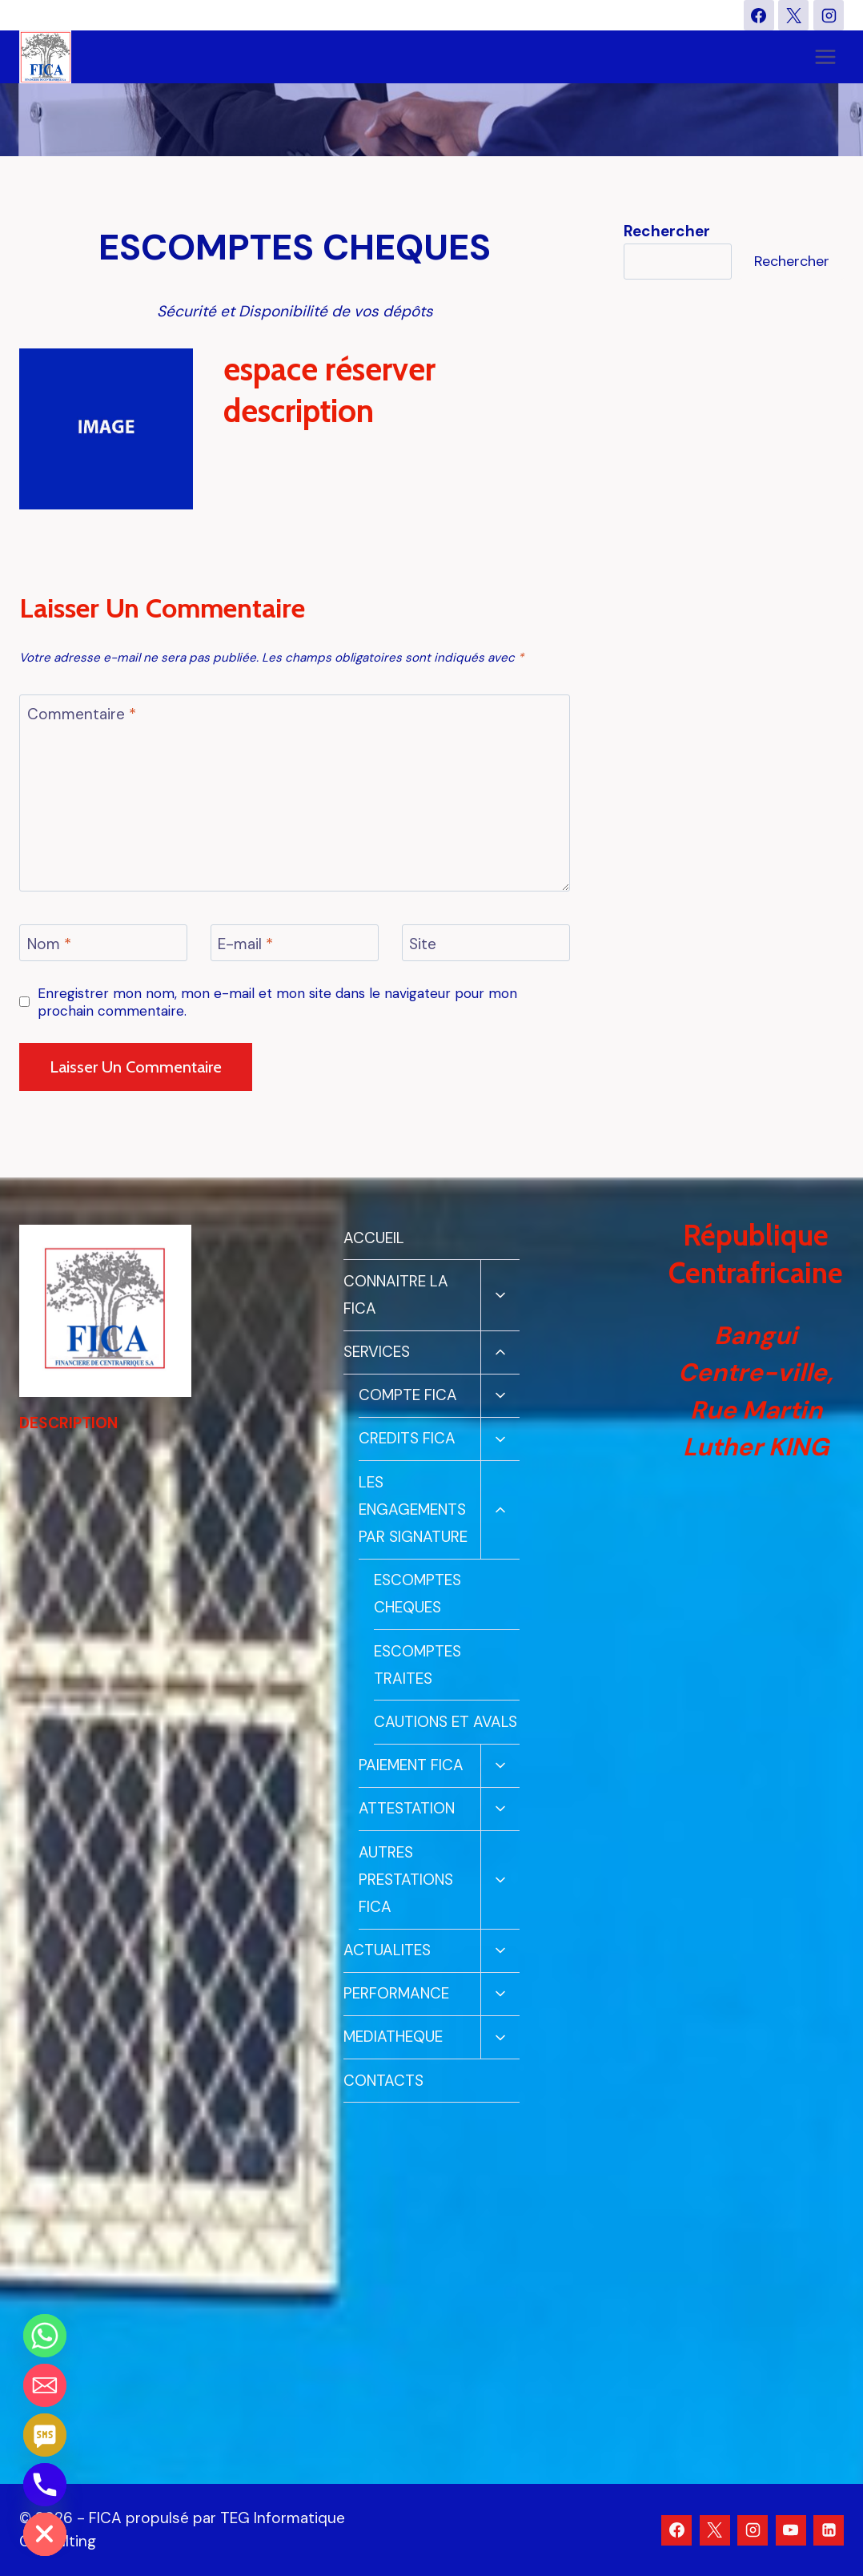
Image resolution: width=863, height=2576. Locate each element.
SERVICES (376, 1352)
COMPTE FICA (408, 1395)
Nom (49, 944)
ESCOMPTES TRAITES (417, 1664)
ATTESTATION (407, 1808)
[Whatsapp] (44, 2335)
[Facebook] (759, 15)
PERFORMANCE (396, 1993)
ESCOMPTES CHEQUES (417, 1593)
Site (422, 944)
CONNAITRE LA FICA (395, 1294)
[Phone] (44, 2484)
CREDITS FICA (407, 1438)
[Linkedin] (828, 2530)
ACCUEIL (373, 1238)
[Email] (44, 2385)
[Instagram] (828, 15)
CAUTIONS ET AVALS (445, 1722)
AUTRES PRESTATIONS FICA (406, 1879)
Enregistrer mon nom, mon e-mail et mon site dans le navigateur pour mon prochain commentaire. (277, 1002)
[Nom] (103, 942)
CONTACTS (383, 2081)
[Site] (486, 942)
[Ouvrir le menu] (825, 57)
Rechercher (791, 261)
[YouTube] (791, 2530)
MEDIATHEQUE (393, 2037)
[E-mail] (295, 942)
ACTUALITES (387, 1950)
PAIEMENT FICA (411, 1765)
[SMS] (44, 2435)
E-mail (245, 944)
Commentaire (81, 714)
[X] (793, 15)
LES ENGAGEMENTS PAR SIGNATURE (413, 1509)
